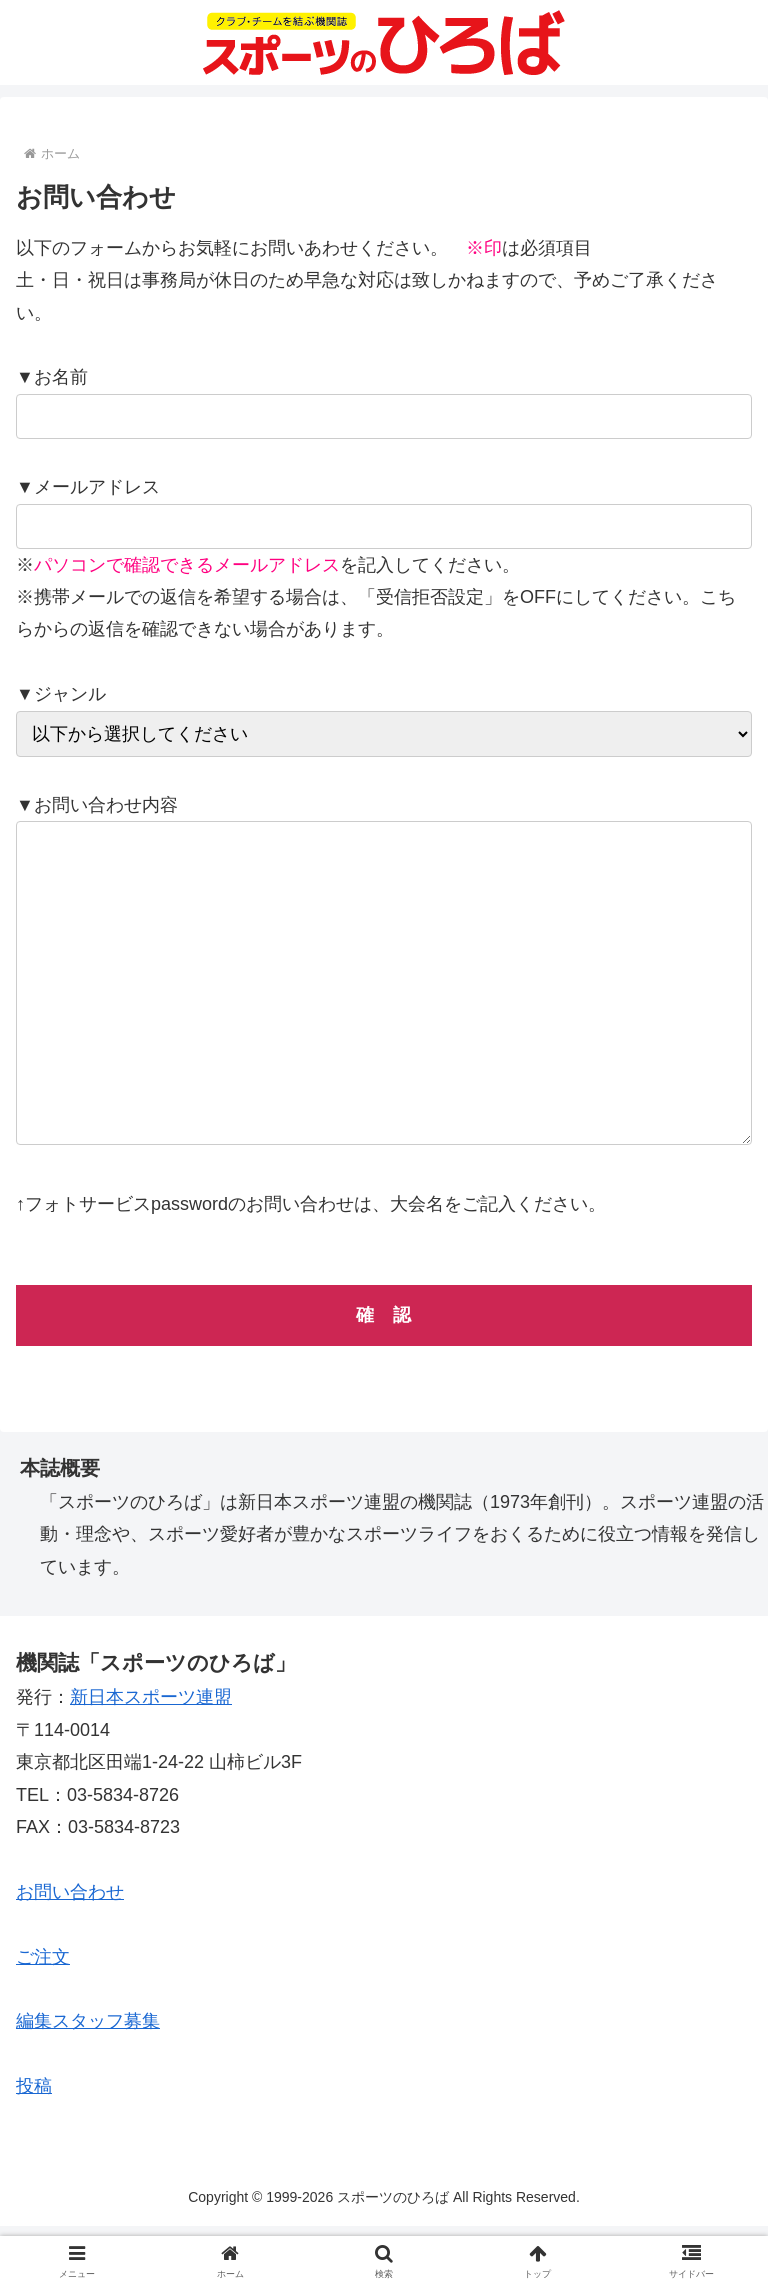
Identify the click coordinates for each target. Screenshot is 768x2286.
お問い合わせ (70, 1952)
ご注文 (43, 2017)
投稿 (34, 2146)
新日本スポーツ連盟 (151, 1757)
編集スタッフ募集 (88, 2081)
